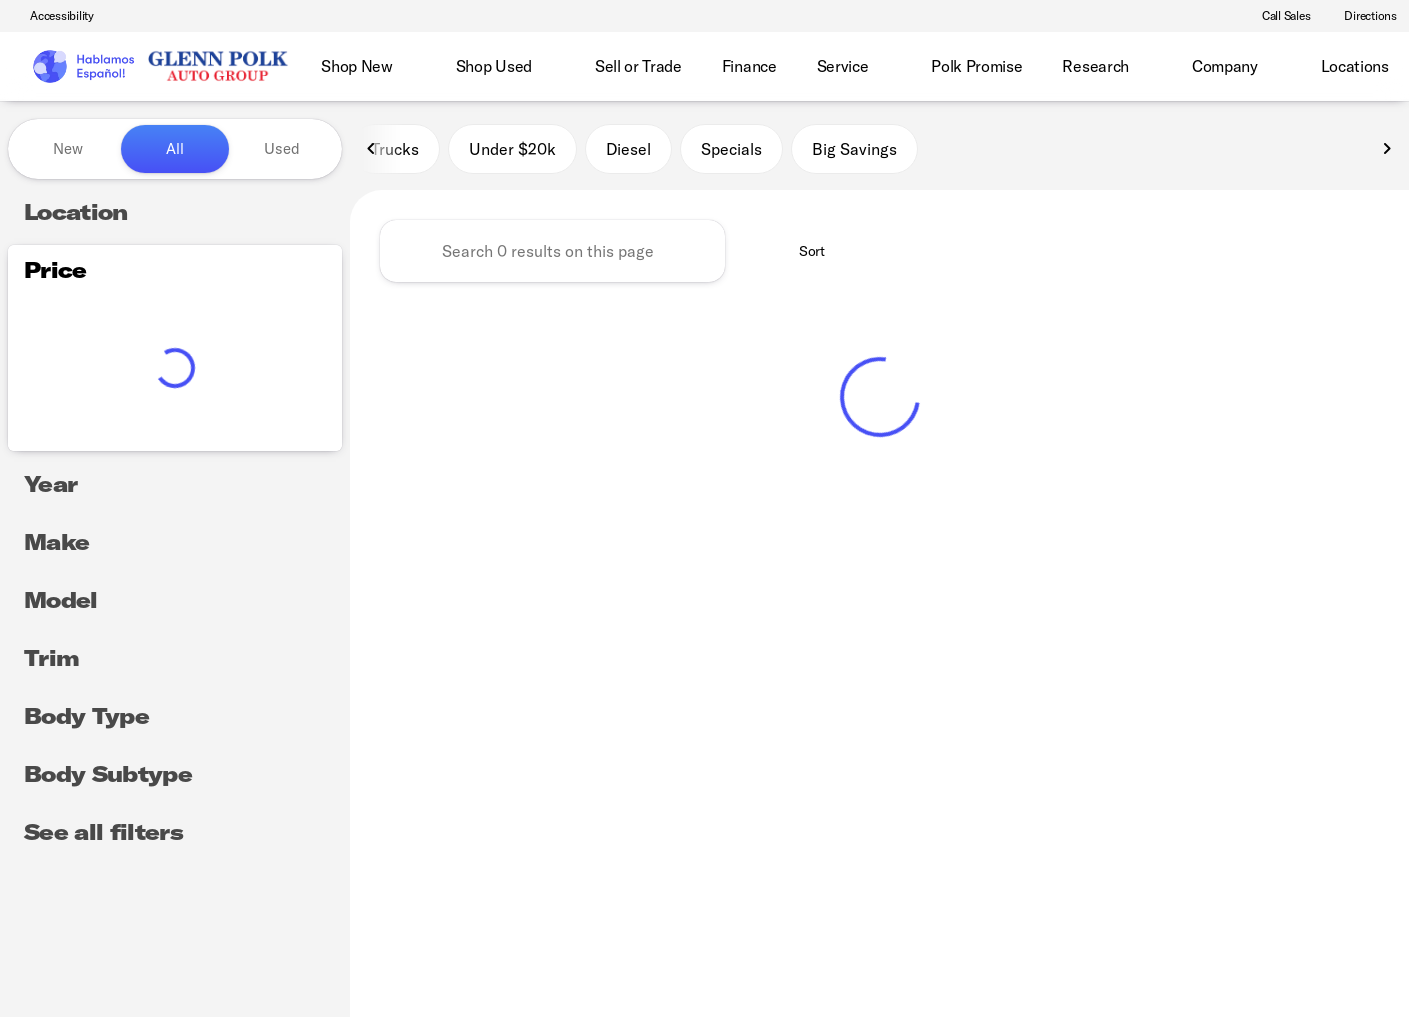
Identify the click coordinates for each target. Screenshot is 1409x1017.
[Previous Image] (372, 149)
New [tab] (68, 148)
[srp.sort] (801, 251)
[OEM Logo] (82, 67)
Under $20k (512, 149)
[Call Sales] (1277, 16)
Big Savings (854, 149)
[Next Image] (1387, 149)
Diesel (628, 149)
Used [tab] (282, 148)
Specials (731, 149)
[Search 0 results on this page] (552, 251)
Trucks (395, 149)
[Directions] (1361, 16)
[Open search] (1363, 67)
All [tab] (175, 148)
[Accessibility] (53, 16)
